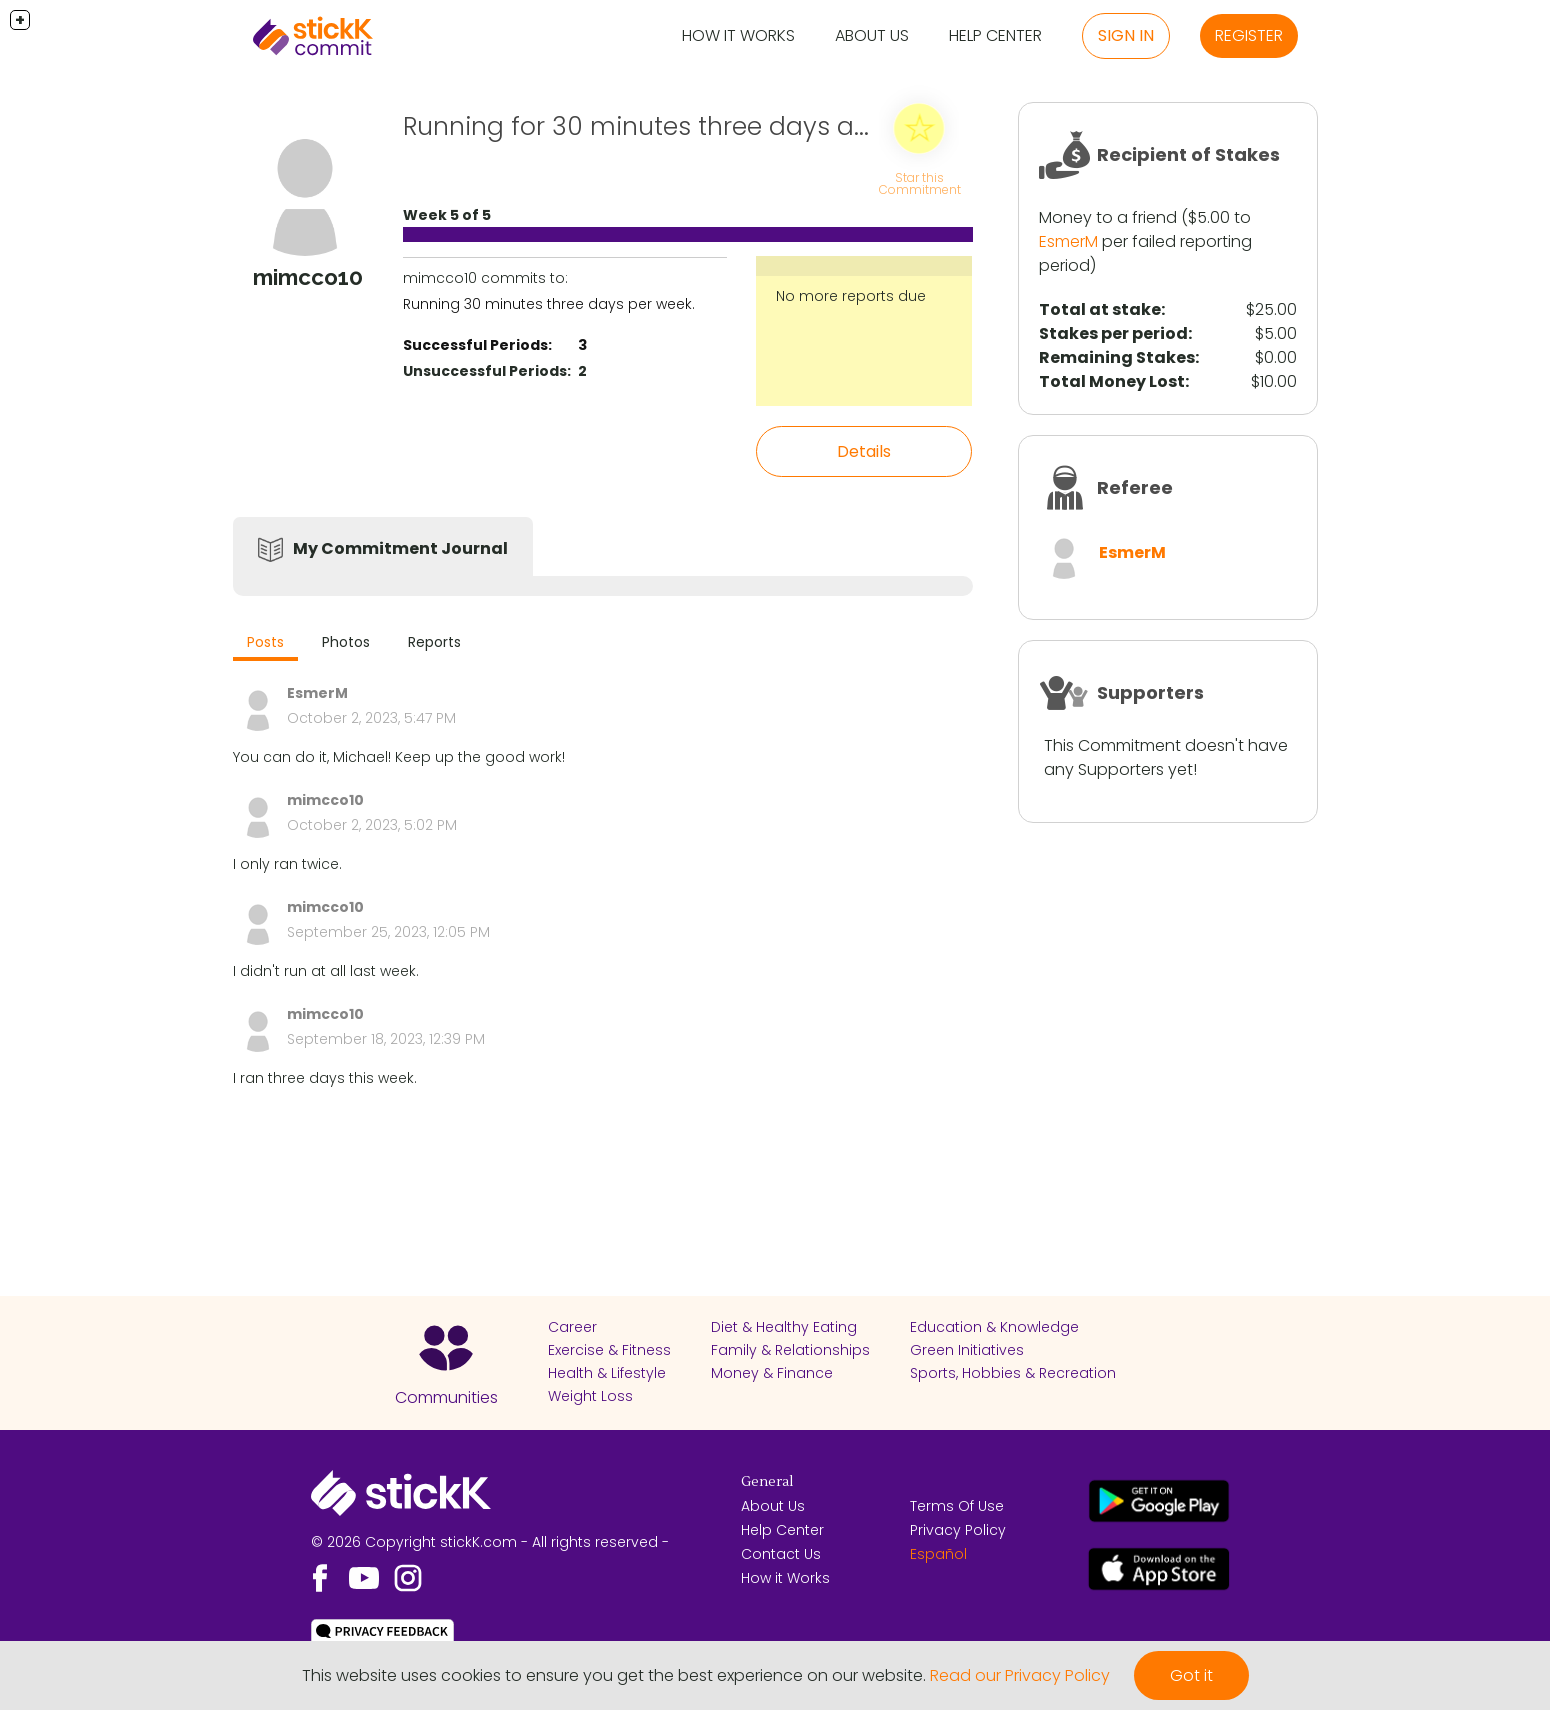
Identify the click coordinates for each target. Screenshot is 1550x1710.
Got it (1191, 1675)
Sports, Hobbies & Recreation (1013, 1373)
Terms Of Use (957, 1506)
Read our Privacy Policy (1020, 1675)
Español (938, 1554)
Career (572, 1327)
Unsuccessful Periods (485, 371)
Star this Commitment (920, 183)
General (767, 1482)
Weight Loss (590, 1396)
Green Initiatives (967, 1350)
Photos (346, 642)
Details (864, 451)
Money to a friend (1108, 217)
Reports (434, 642)
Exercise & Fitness (609, 1350)
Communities (446, 1397)
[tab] (265, 644)
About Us (872, 35)
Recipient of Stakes (1188, 154)
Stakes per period (1113, 333)
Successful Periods (475, 345)
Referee (1135, 487)
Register (1249, 35)
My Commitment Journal (400, 548)
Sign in (1126, 35)
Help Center (995, 35)
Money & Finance (772, 1373)
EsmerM (1068, 241)
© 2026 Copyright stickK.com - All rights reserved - (490, 1542)
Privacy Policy (958, 1530)
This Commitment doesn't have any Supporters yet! (1166, 757)
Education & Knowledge (994, 1327)
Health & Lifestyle (607, 1373)
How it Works (738, 35)
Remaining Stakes (1117, 357)
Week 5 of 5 (447, 215)
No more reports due (851, 296)
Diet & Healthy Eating (784, 1327)
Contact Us (781, 1554)
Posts (265, 642)
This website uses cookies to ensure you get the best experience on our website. (614, 1675)
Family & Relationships (790, 1350)
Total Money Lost (1112, 381)
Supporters (1150, 692)
